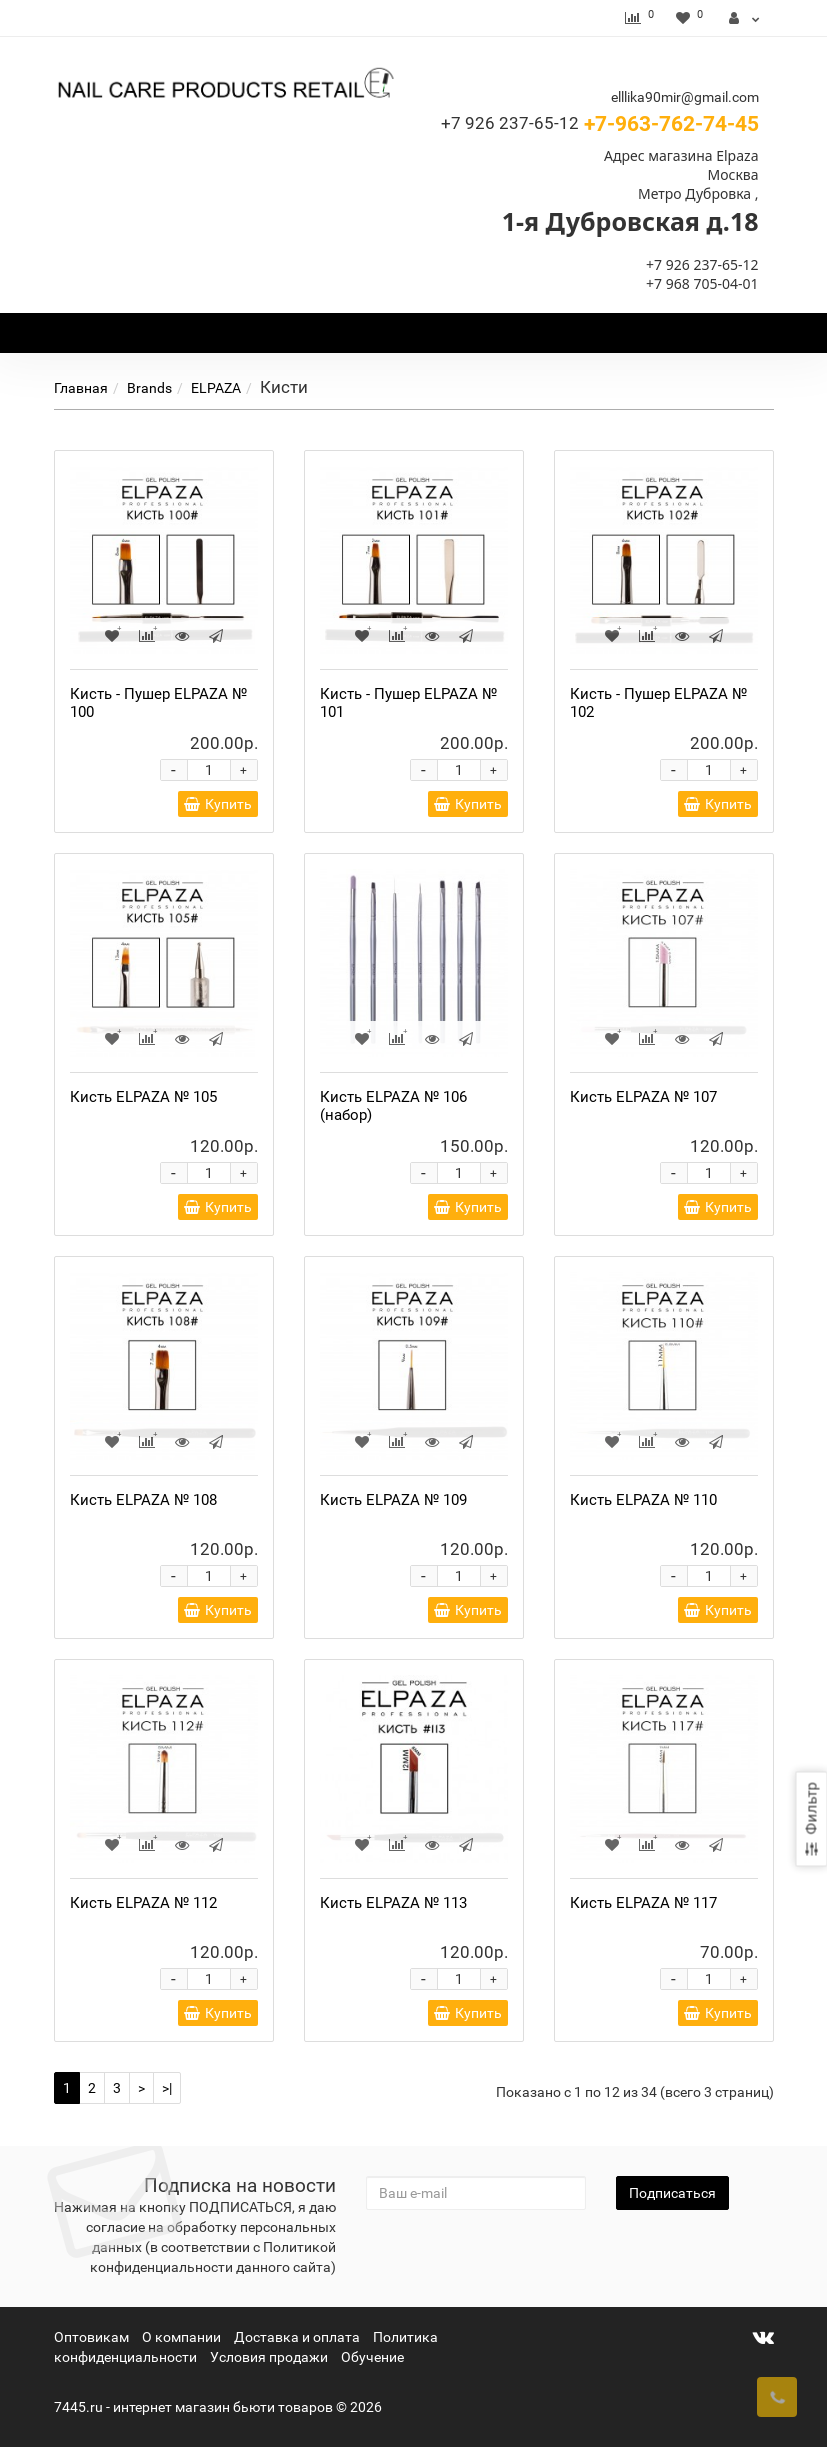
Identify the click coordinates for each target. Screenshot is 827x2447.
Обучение (372, 2357)
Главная (81, 388)
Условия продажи (269, 2357)
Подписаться (672, 2193)
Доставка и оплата (297, 2337)
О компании (181, 2337)
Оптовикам (91, 2337)
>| (167, 2088)
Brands (149, 388)
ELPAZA (216, 388)
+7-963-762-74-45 (600, 124)
